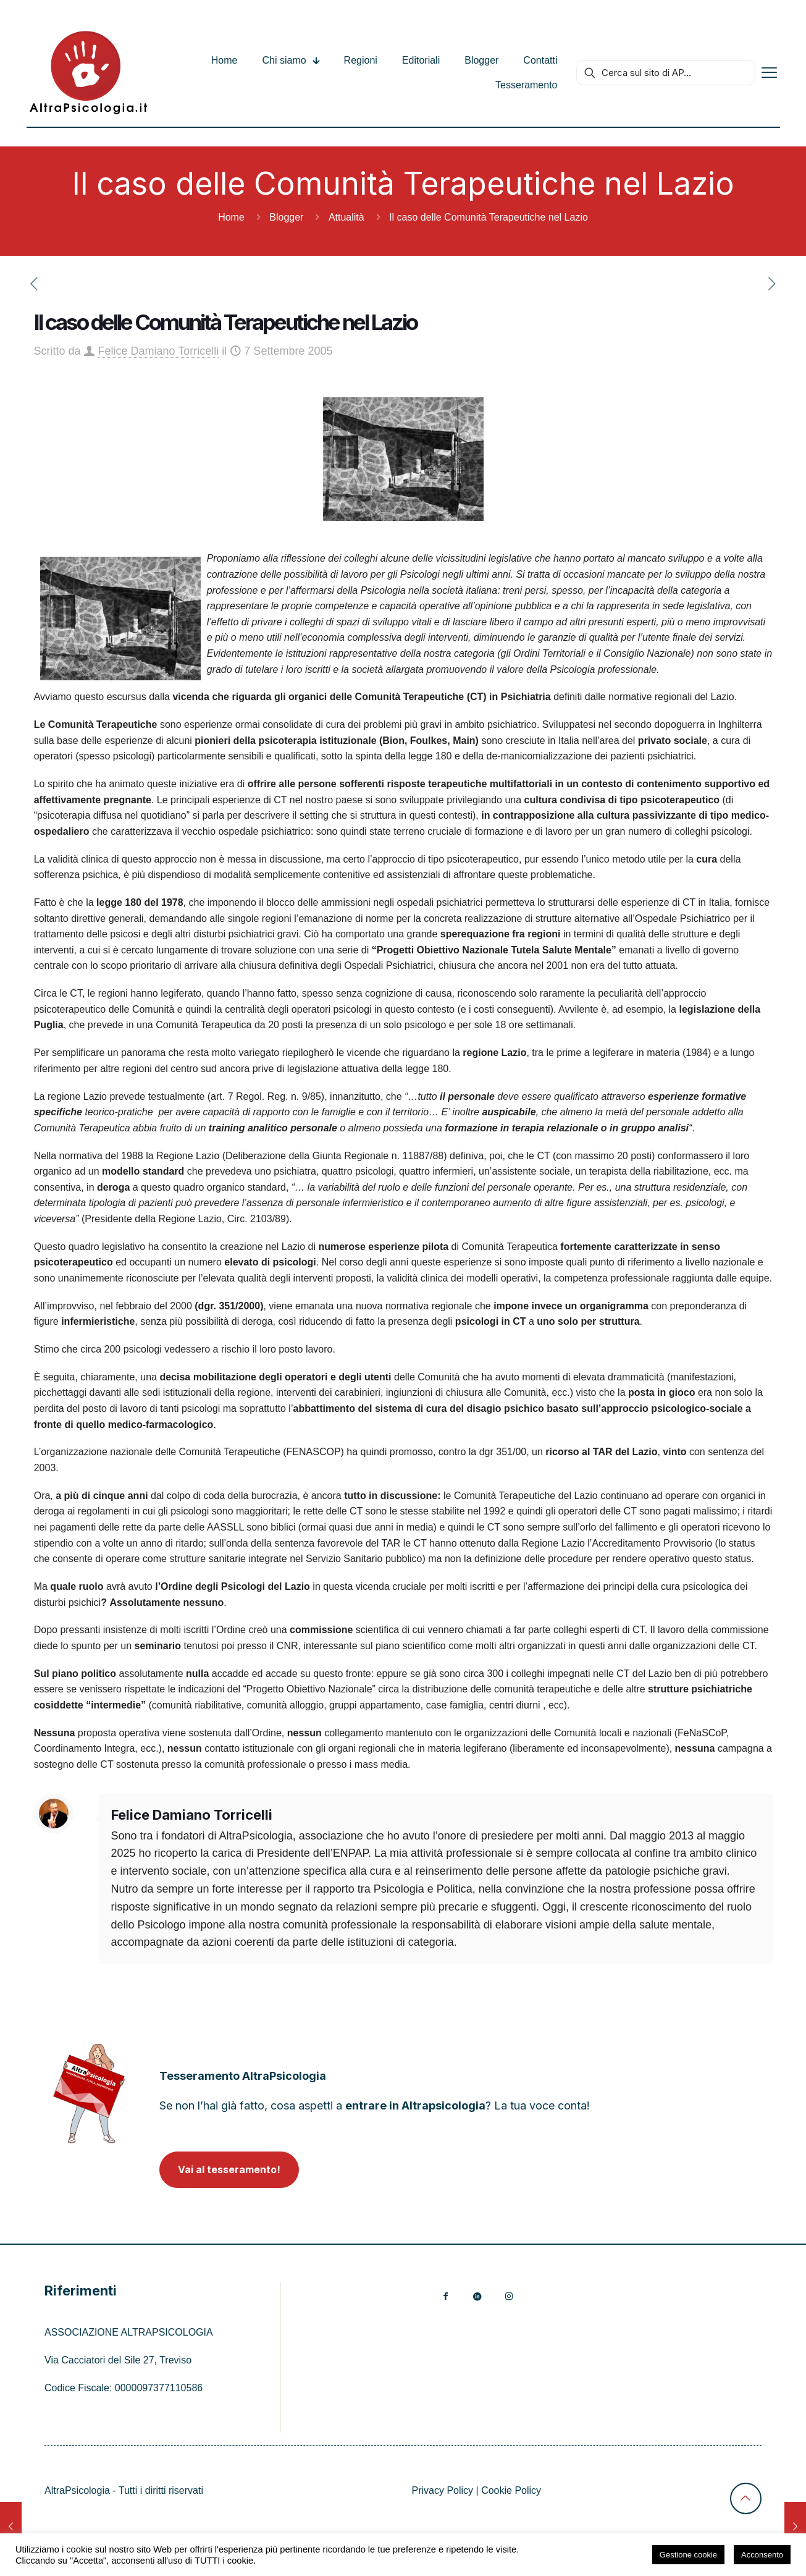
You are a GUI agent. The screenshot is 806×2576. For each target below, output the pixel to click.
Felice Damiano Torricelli (158, 351)
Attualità (346, 217)
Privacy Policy (443, 2490)
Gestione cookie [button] (688, 2554)
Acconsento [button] (762, 2554)
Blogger (286, 217)
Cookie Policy (511, 2490)
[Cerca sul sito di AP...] (665, 72)
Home (231, 217)
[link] (89, 2093)
